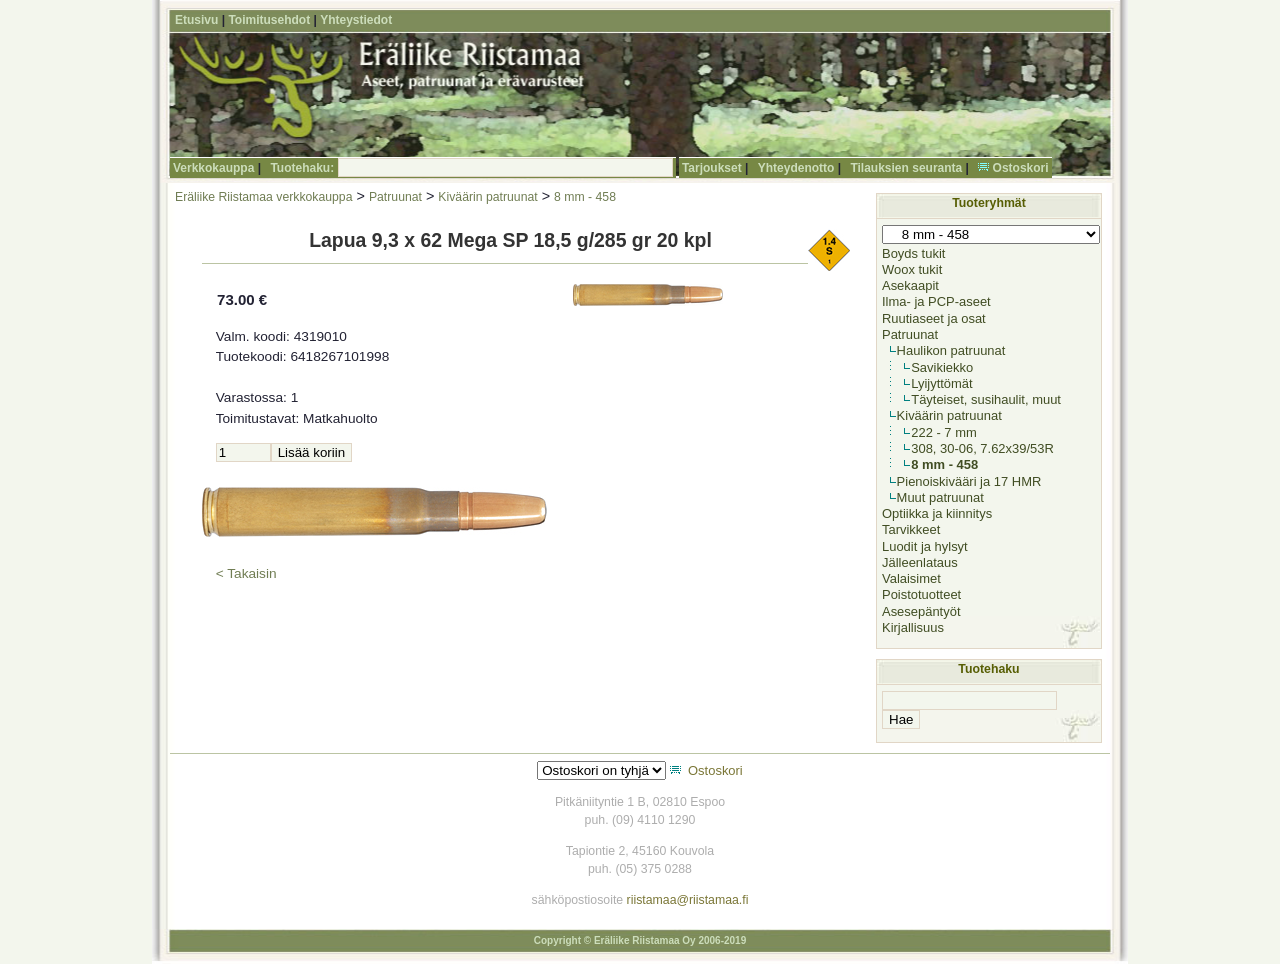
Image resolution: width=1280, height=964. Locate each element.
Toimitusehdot (269, 20)
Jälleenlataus (920, 562)
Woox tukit (912, 269)
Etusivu (196, 20)
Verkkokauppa (213, 168)
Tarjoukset (712, 168)
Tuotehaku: (302, 168)
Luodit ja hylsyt (925, 546)
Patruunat (395, 197)
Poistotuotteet (921, 594)
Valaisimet (911, 578)
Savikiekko (942, 367)
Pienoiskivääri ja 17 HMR (969, 481)
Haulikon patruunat (951, 350)
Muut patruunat (940, 497)
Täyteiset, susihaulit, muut (986, 399)
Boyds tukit (913, 253)
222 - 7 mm (944, 432)
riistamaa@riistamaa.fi (688, 900)
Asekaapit (910, 285)
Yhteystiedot (356, 20)
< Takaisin (246, 573)
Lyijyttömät (941, 383)
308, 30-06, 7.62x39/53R (982, 448)
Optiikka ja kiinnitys (937, 513)
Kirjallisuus (913, 627)
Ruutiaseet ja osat (934, 318)
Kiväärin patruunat (487, 197)
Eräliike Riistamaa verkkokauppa (263, 197)
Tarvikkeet (911, 529)
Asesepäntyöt (921, 611)
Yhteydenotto (796, 168)
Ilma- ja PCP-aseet (936, 301)
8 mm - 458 (585, 197)
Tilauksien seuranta (906, 168)
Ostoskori (1021, 168)
